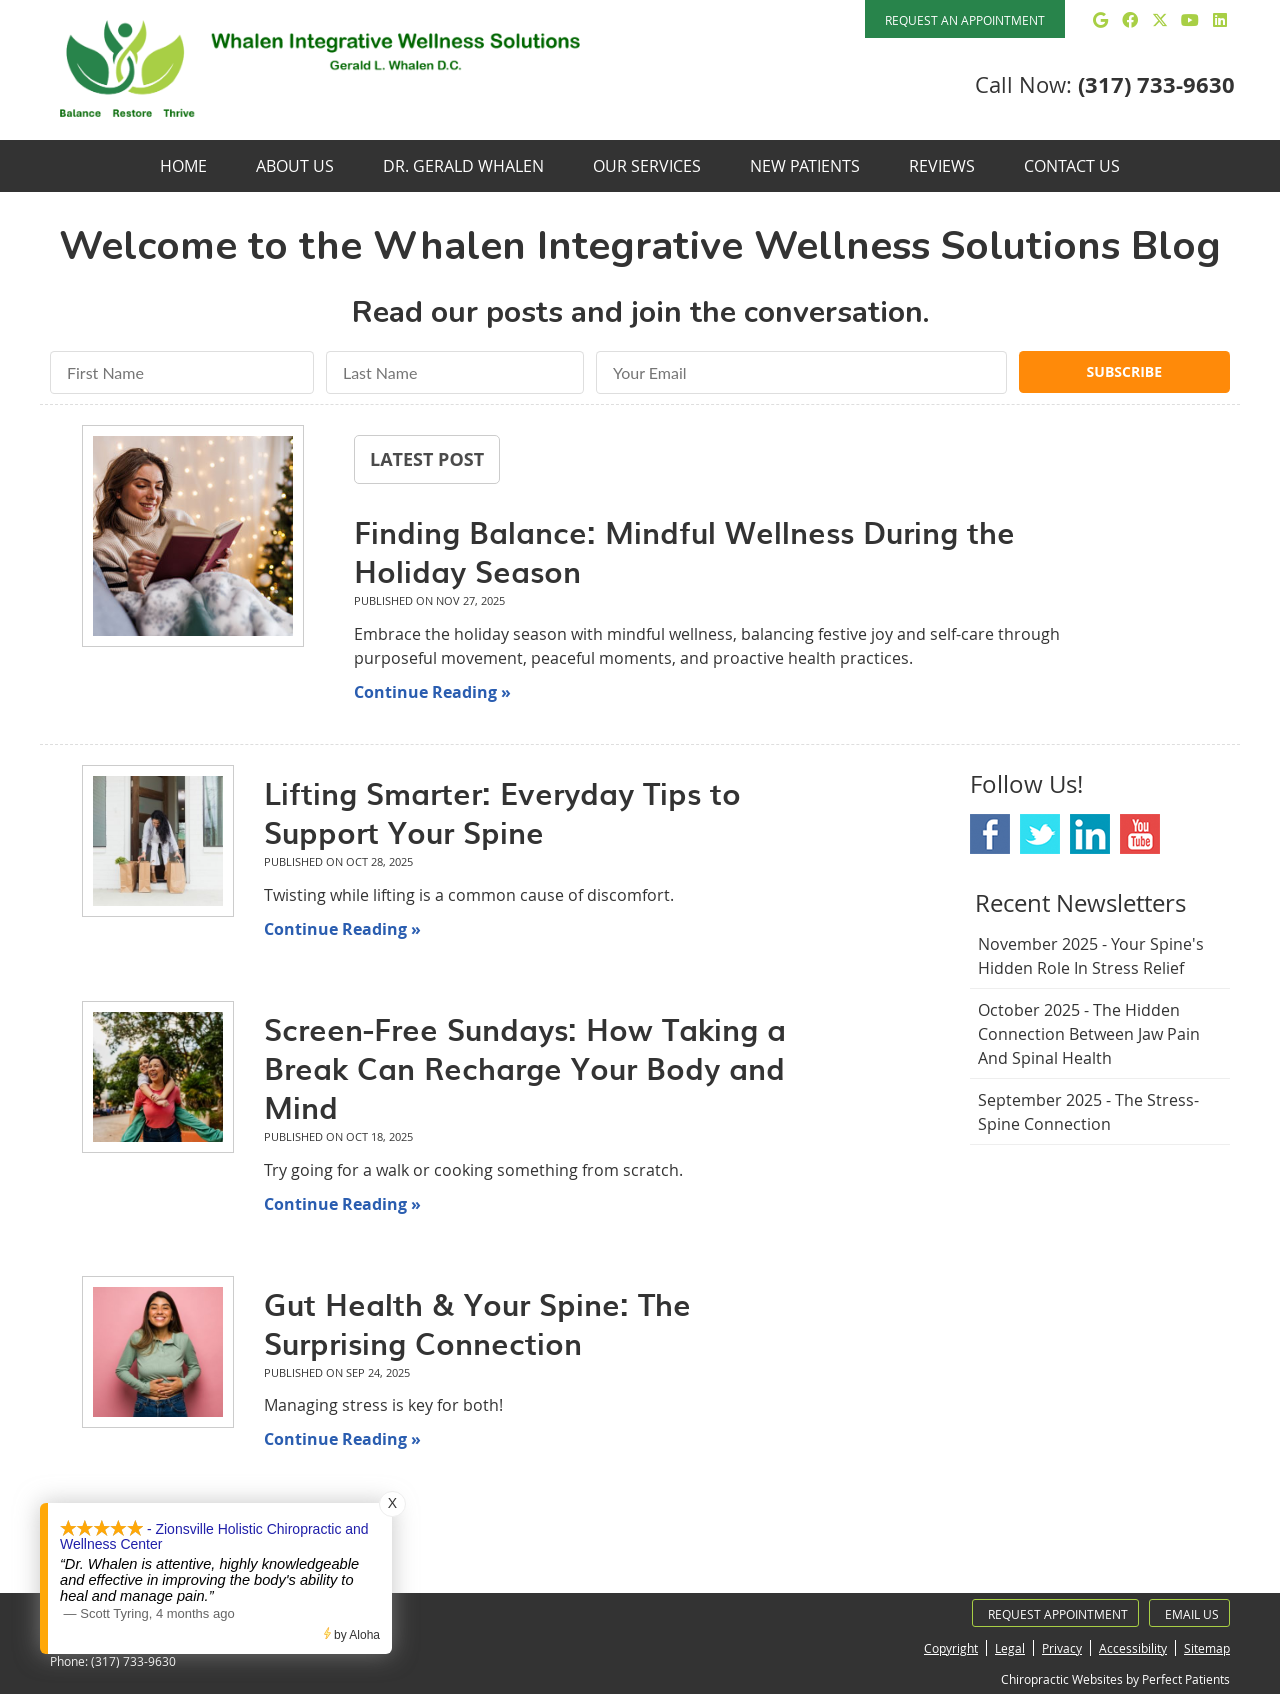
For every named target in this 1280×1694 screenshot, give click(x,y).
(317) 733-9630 (1156, 84)
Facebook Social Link (990, 834)
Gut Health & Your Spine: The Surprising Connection (477, 1323)
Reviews (942, 166)
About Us (295, 166)
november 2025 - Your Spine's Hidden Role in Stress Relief (1091, 956)
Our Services (647, 166)
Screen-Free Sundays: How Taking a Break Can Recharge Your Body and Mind (525, 1067)
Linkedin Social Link (1090, 834)
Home (183, 166)
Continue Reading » (432, 692)
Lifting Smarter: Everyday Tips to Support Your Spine (502, 812)
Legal (1010, 1648)
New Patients (805, 166)
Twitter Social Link (1040, 834)
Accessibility (1133, 1648)
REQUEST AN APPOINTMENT (965, 20)
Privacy (1062, 1648)
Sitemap (1207, 1648)
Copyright (951, 1648)
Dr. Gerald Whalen (463, 166)
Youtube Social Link (1140, 834)
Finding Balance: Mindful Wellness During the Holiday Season (684, 551)
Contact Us (1072, 166)
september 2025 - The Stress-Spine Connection (1088, 1112)
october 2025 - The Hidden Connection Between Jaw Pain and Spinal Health (1089, 1034)
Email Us (1192, 1614)
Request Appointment (1058, 1614)
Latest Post (427, 459)
